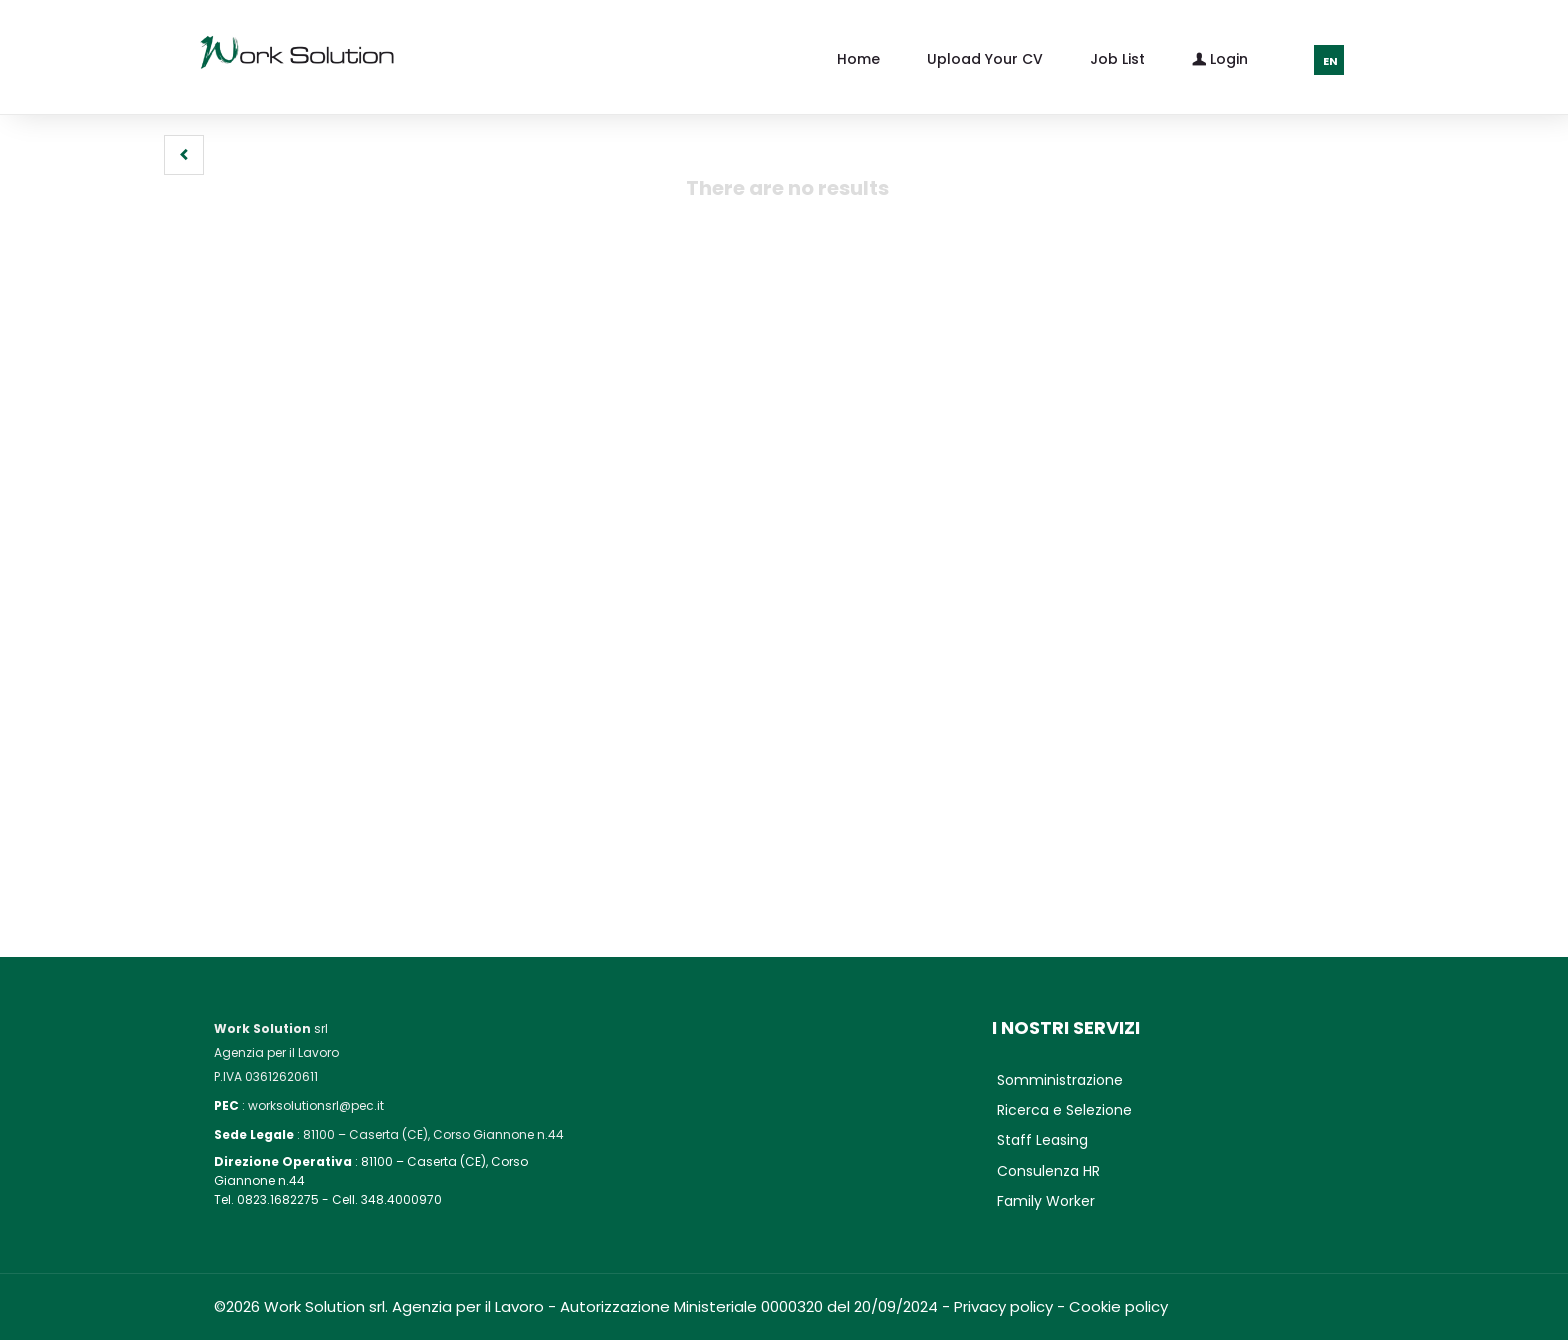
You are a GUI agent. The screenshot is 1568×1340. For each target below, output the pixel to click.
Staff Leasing (1042, 1140)
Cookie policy (1118, 1306)
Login (1220, 57)
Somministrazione (1060, 1080)
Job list (1117, 59)
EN (1330, 61)
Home (858, 59)
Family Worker (1046, 1201)
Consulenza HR (1048, 1171)
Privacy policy (1003, 1306)
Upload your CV (985, 59)
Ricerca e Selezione (1064, 1110)
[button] (184, 155)
